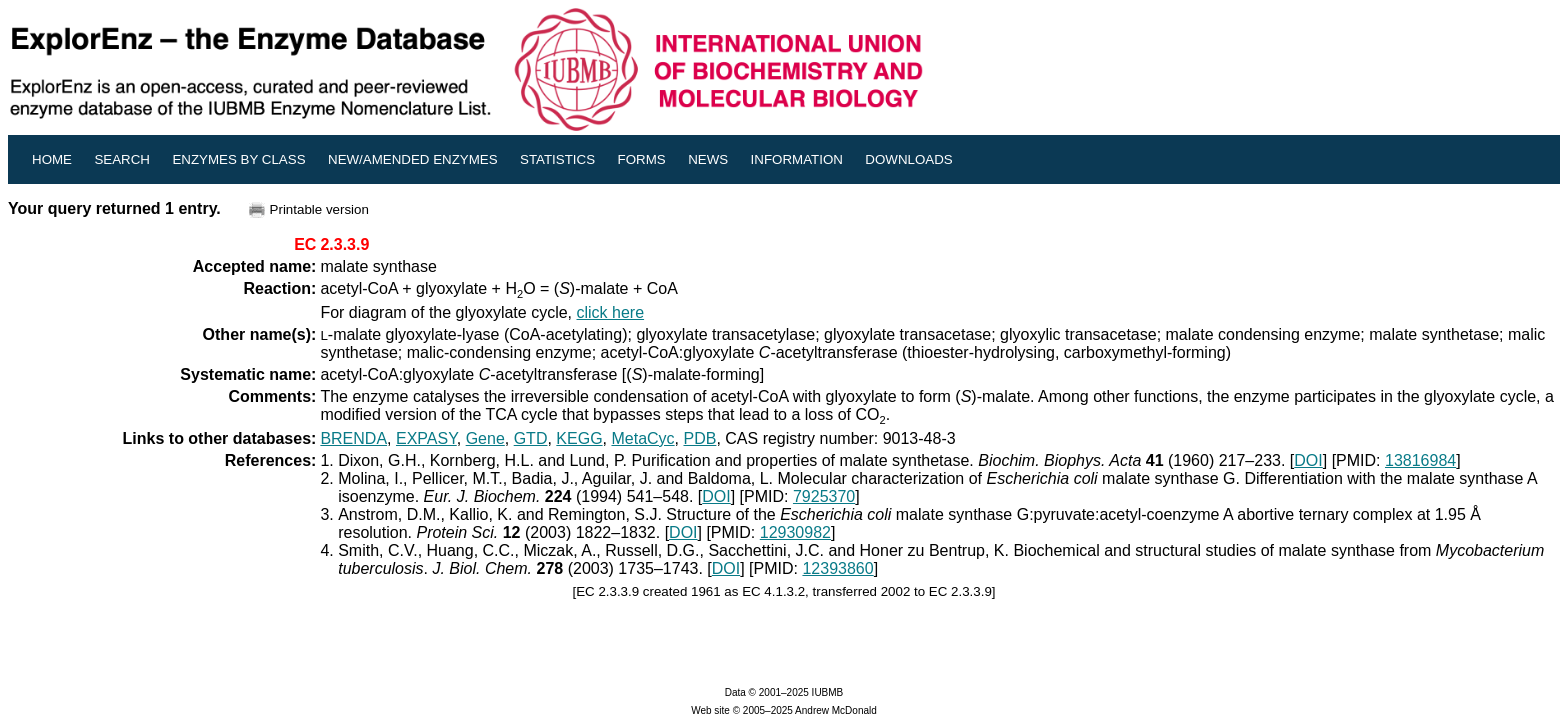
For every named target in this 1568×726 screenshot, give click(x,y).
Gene (485, 438)
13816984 (1420, 460)
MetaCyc (642, 438)
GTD (531, 438)
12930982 (795, 532)
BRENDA (353, 438)
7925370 (824, 496)
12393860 (837, 568)
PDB (699, 438)
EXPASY (426, 438)
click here (611, 312)
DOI (1308, 460)
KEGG (579, 438)
